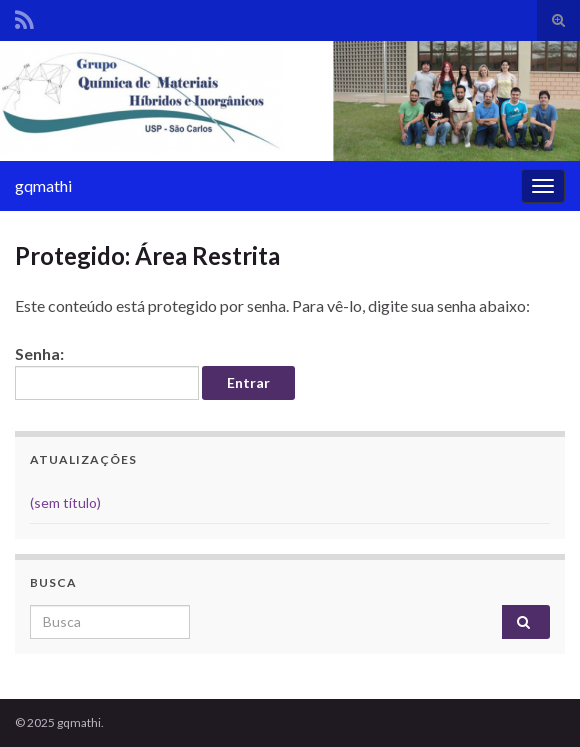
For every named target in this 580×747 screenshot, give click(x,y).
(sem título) (65, 502)
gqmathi (43, 185)
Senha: (107, 372)
